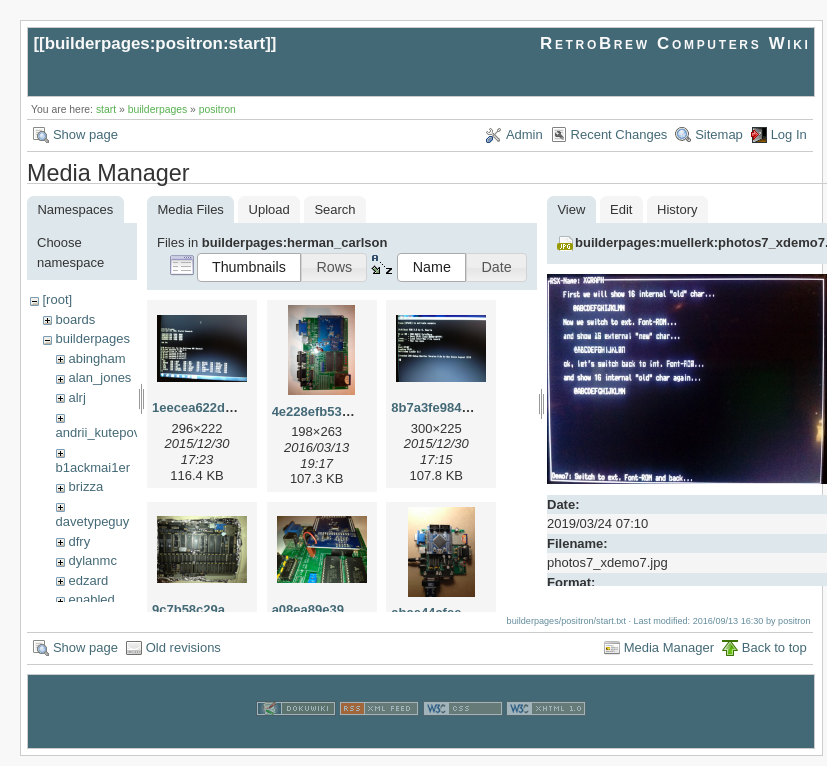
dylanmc (92, 560)
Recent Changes (619, 134)
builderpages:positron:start (155, 43)
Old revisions (183, 656)
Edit (621, 209)
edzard (88, 580)
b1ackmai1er (93, 467)
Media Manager (669, 656)
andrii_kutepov (98, 432)
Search (334, 209)
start (106, 109)
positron (217, 109)
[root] (57, 299)
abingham (96, 358)
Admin (524, 134)
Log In (789, 134)
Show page (85, 134)
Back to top (774, 656)
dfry (79, 541)
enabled (91, 599)
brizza (85, 486)
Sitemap (719, 134)
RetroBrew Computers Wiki (675, 43)
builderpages (158, 109)
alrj (76, 397)
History (677, 209)
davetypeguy (93, 521)
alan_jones (99, 377)
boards (75, 319)
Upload (269, 209)
